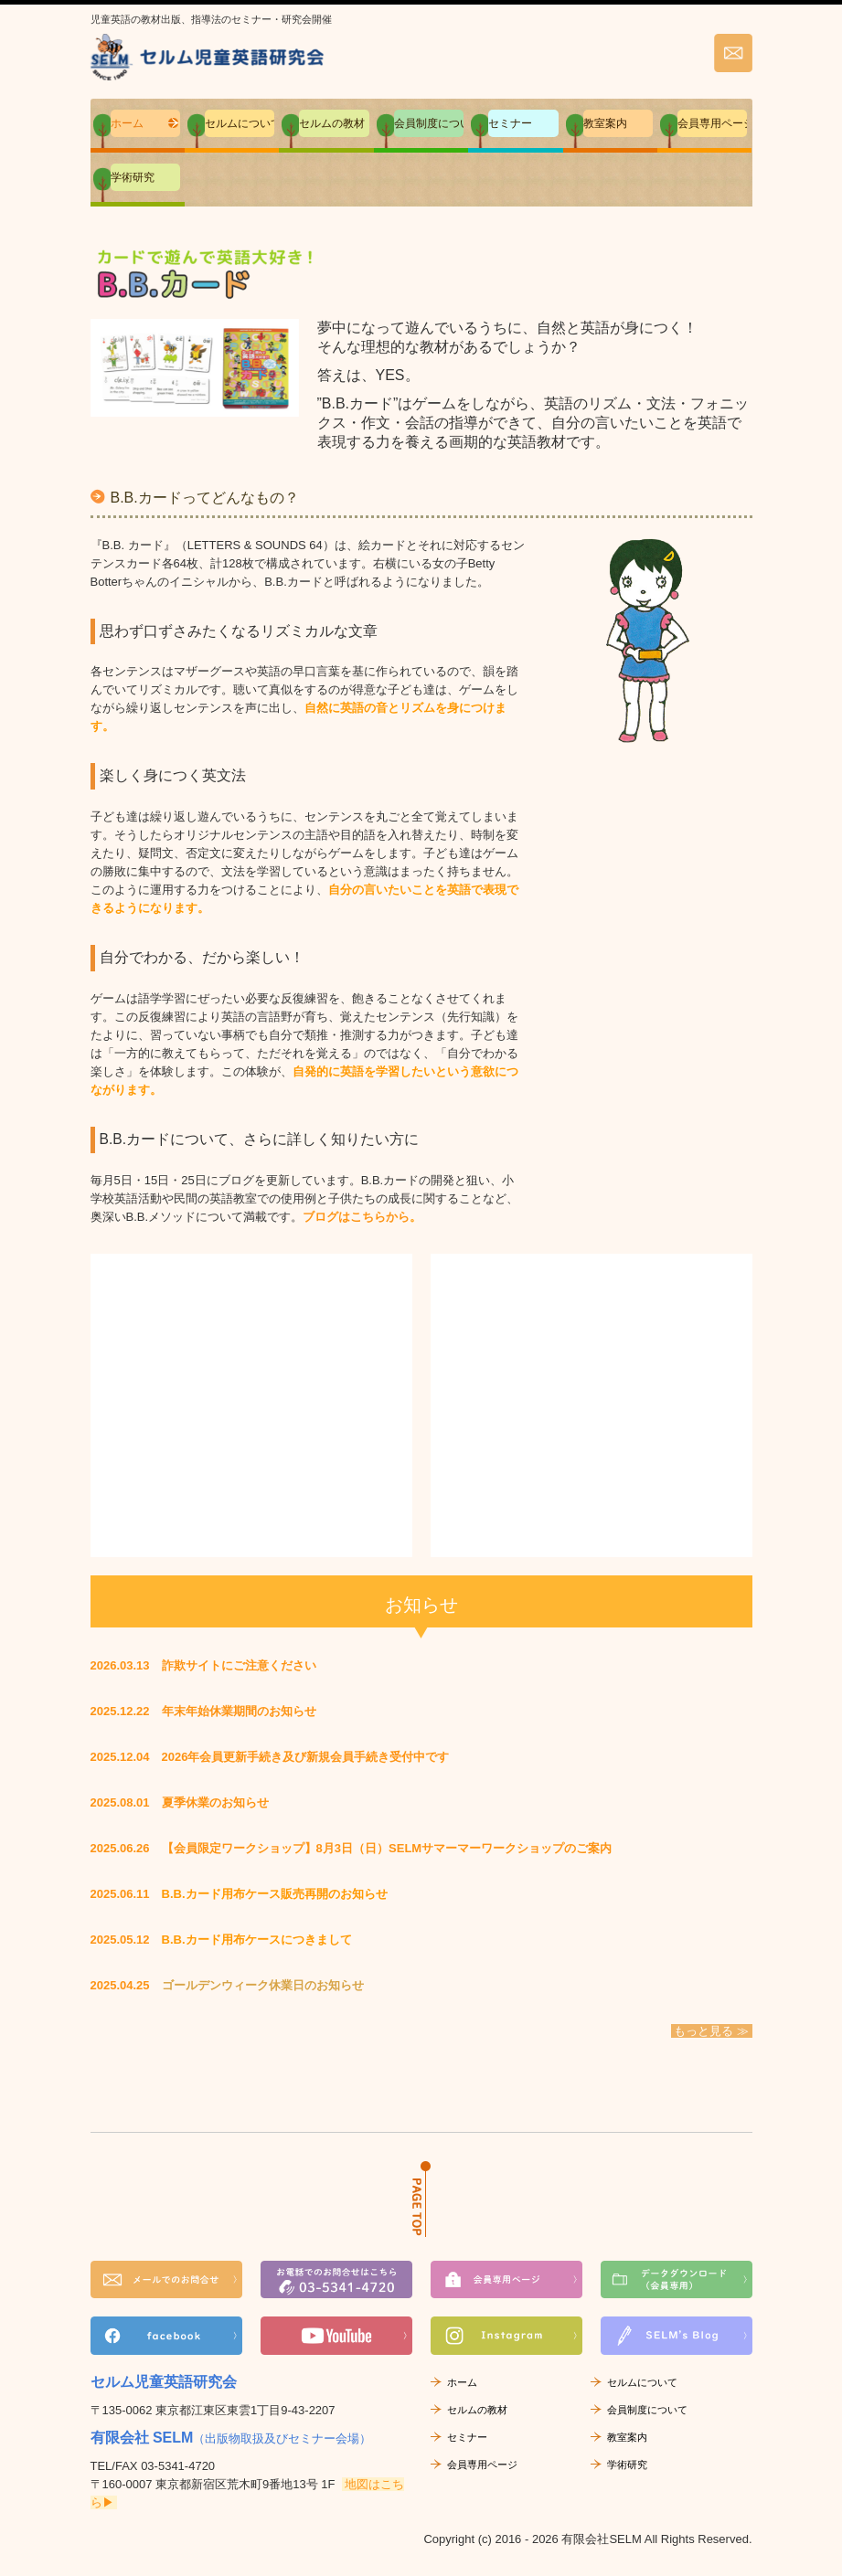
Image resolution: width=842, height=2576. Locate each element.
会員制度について (429, 123)
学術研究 (133, 177)
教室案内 (605, 123)
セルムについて (239, 123)
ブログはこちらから (356, 1217)
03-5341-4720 (178, 2466)
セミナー (510, 123)
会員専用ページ (712, 123)
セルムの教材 (332, 123)
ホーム (127, 123)
